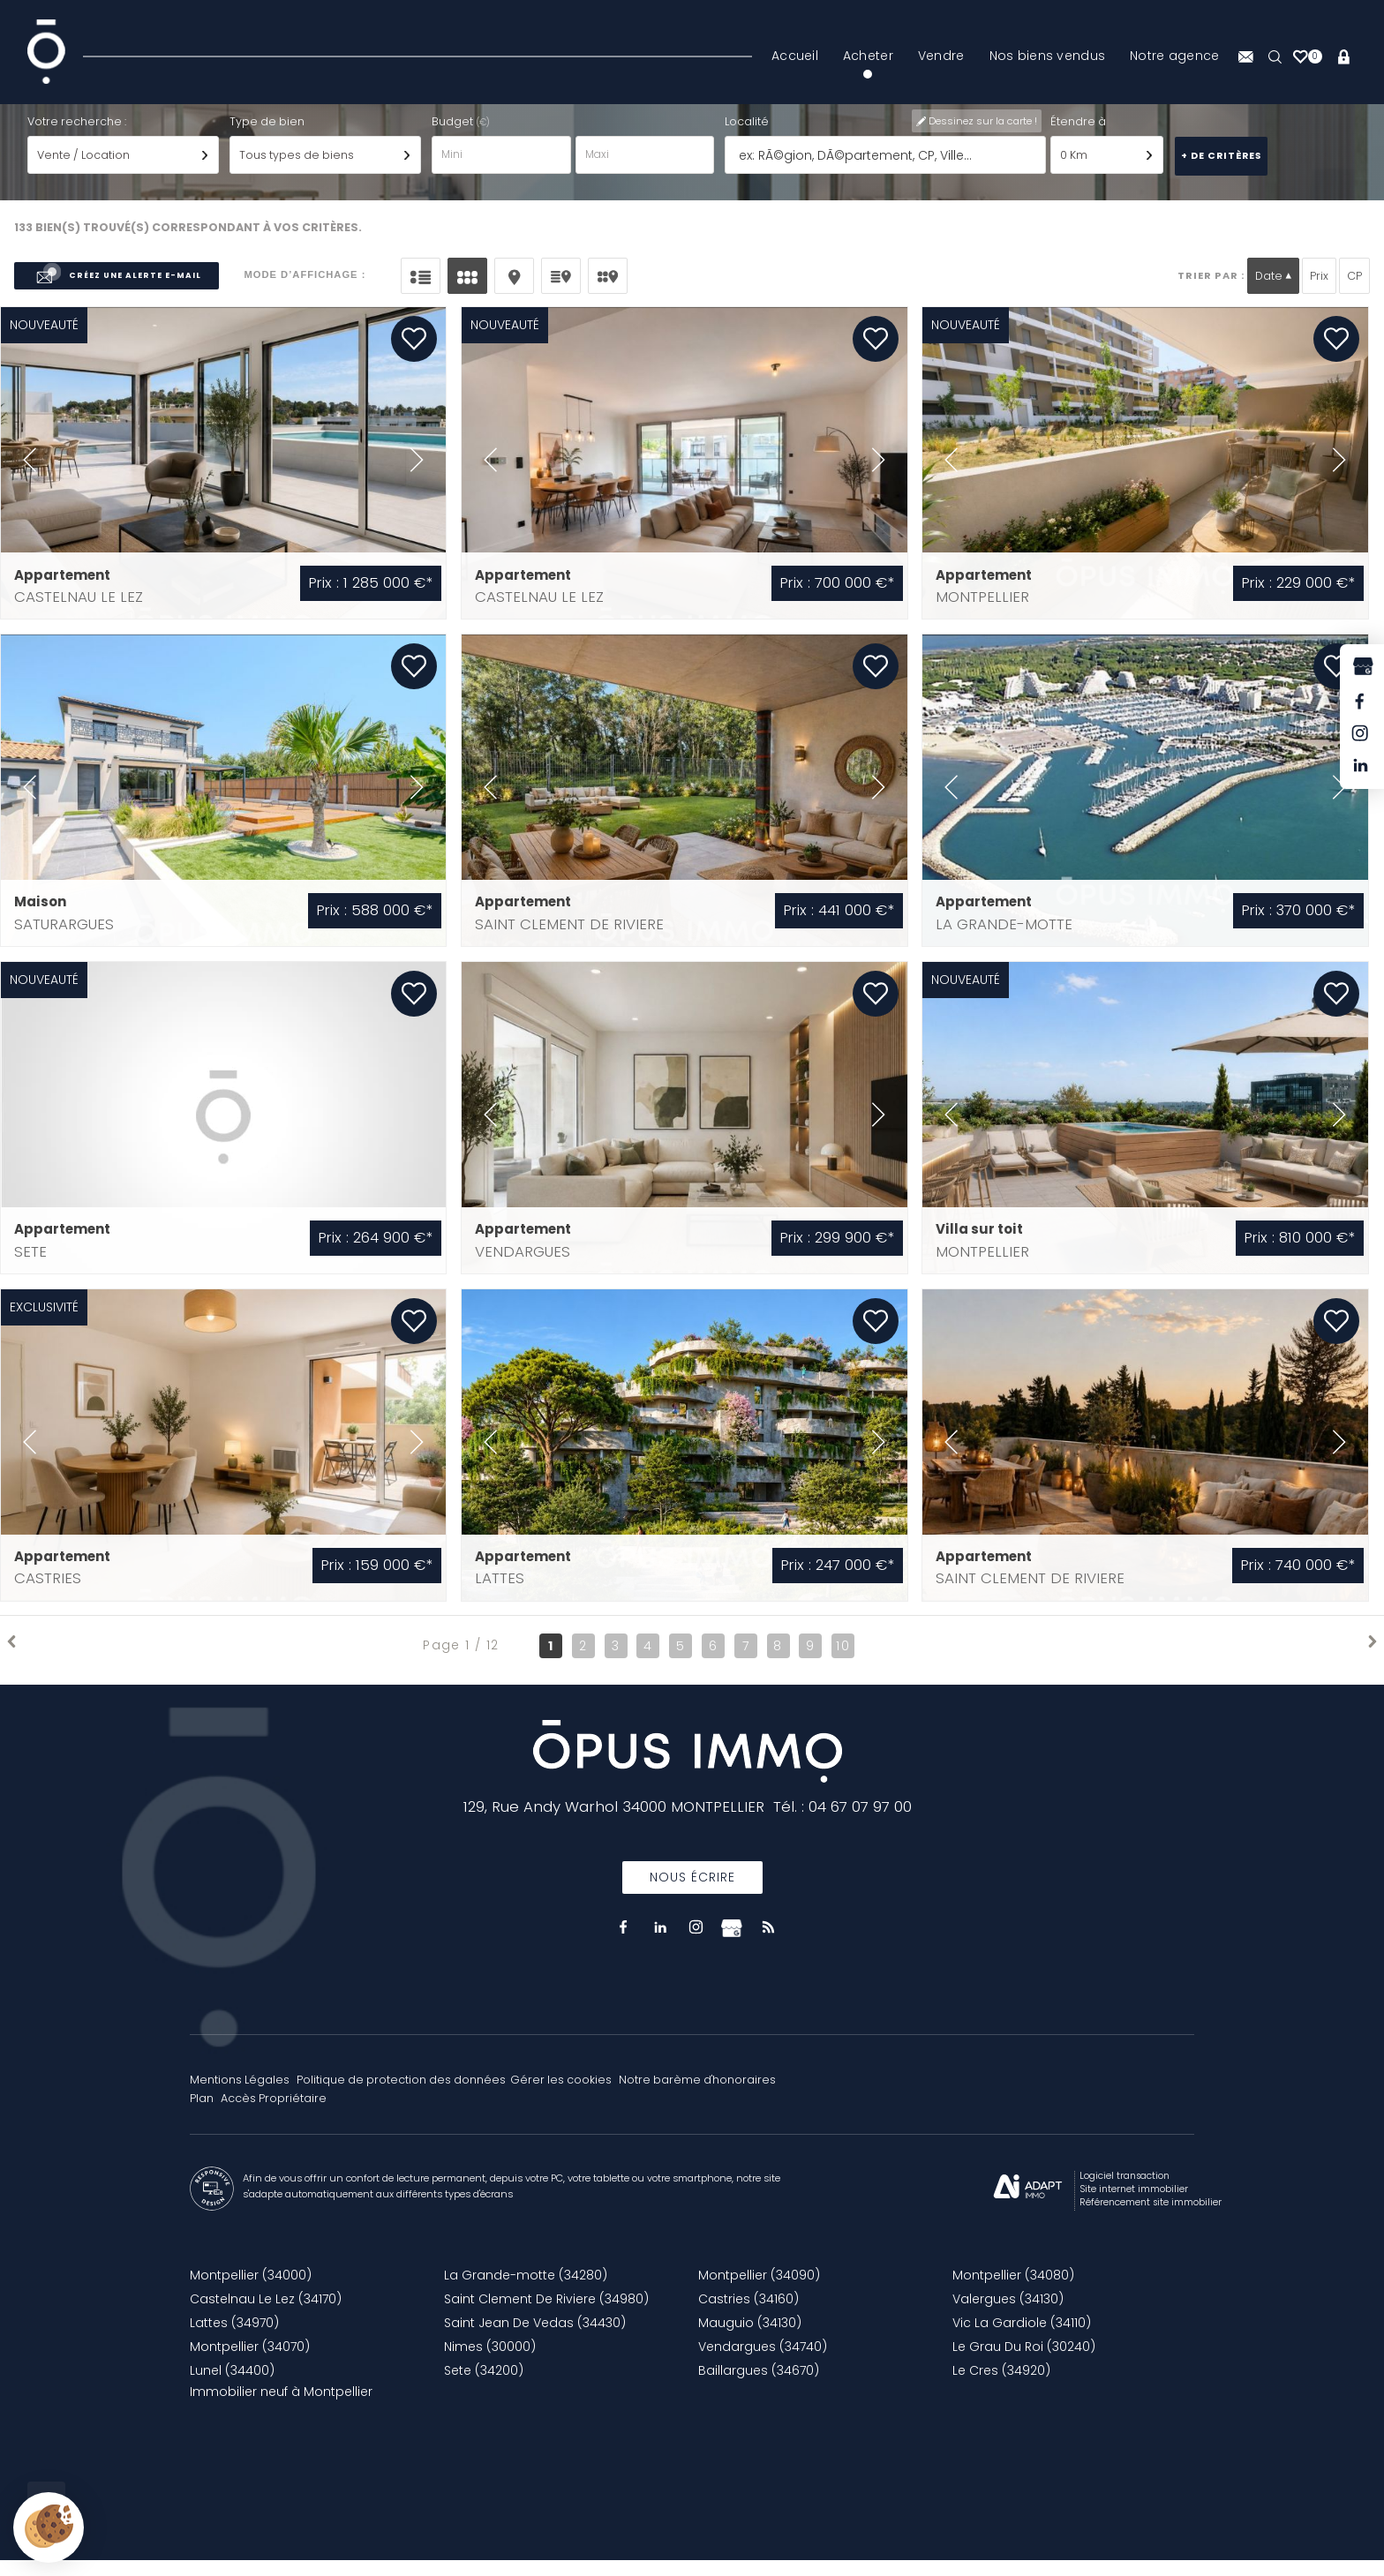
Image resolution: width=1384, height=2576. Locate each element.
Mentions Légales (240, 2095)
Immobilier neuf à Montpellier (281, 2407)
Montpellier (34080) (1013, 2291)
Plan (202, 2114)
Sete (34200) (483, 2386)
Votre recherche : (76, 136)
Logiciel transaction (1124, 2191)
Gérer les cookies (561, 2095)
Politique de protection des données (401, 2095)
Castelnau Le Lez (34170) (266, 2315)
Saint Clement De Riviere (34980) (546, 2315)
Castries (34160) (748, 2315)
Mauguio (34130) (749, 2338)
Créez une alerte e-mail (117, 292)
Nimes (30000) (490, 2362)
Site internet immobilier (1133, 2205)
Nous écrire (692, 1893)
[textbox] (886, 171)
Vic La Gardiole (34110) (1021, 2338)
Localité (747, 136)
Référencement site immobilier (1150, 2218)
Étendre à (1078, 136)
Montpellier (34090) (759, 2291)
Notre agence (1174, 55)
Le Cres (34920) (1001, 2386)
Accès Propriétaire (274, 2114)
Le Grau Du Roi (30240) (1023, 2362)
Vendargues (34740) (762, 2362)
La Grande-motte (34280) (525, 2291)
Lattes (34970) (234, 2338)
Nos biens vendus (1047, 55)
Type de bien (267, 136)
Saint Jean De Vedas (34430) (535, 2338)
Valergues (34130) (1008, 2315)
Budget (454, 136)
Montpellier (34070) (250, 2362)
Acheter (868, 55)
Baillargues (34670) (758, 2386)
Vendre (941, 55)
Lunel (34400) (232, 2386)
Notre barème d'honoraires (698, 2095)
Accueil (794, 55)
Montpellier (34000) (251, 2291)
